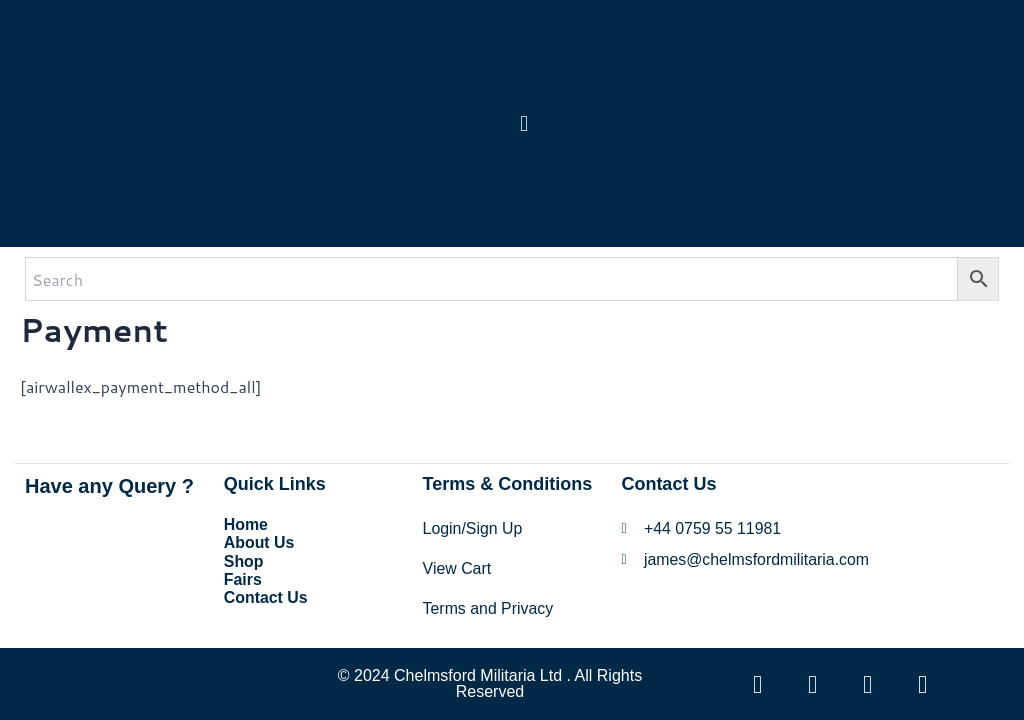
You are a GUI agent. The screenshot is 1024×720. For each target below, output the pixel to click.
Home (246, 523)
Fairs (243, 577)
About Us (259, 541)
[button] (524, 124)
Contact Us (266, 595)
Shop (244, 559)
